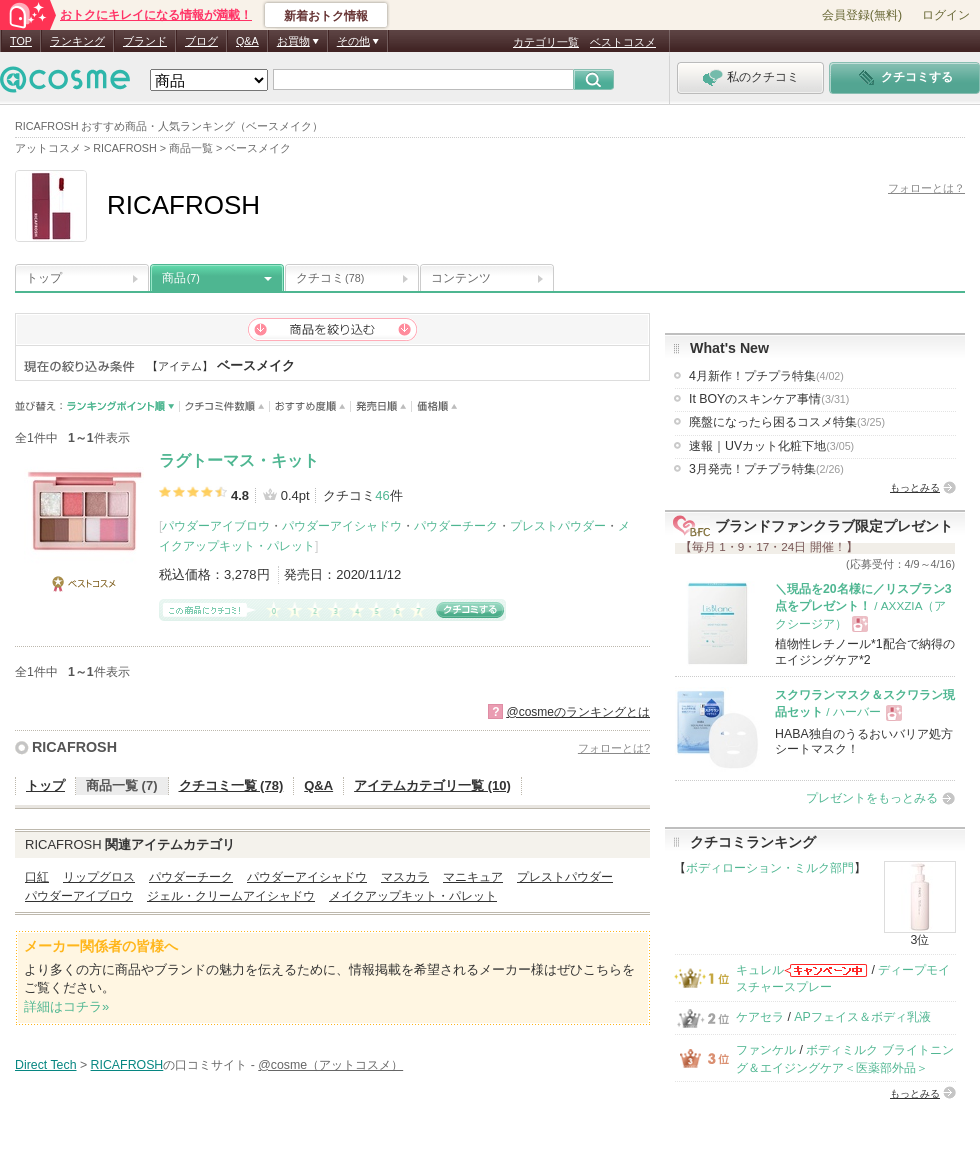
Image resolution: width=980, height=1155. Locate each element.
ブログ (201, 41)
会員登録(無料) (862, 15)
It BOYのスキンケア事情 (769, 399)
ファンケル (766, 1050)
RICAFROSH (74, 747)
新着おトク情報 (326, 16)
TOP (21, 41)
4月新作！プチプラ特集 (766, 376)
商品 (181, 278)
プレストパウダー (558, 526)
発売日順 (381, 406)
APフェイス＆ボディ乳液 (862, 1017)
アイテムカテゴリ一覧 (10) (432, 785)
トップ (44, 278)
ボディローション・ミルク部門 (770, 868)
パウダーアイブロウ (216, 526)
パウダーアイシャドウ (342, 526)
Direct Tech (46, 1065)
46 (382, 495)
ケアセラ (760, 1017)
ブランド (145, 41)
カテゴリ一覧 (546, 42)
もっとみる (915, 487)
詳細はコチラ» (66, 1006)
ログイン (946, 15)
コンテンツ (461, 278)
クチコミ (330, 278)
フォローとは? (614, 748)
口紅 (37, 877)
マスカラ (405, 877)
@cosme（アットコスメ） (330, 1065)
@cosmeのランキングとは (578, 712)
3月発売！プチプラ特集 (766, 469)
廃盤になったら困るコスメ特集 (787, 422)
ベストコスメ (623, 42)
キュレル (760, 970)
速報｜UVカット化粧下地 (771, 446)
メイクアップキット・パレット (413, 896)
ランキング (77, 41)
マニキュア (473, 877)
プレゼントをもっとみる (872, 798)
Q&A (247, 41)
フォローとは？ (926, 188)
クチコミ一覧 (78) (231, 785)
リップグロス (99, 877)
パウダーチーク (456, 526)
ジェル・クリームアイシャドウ (231, 896)
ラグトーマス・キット (239, 460)
